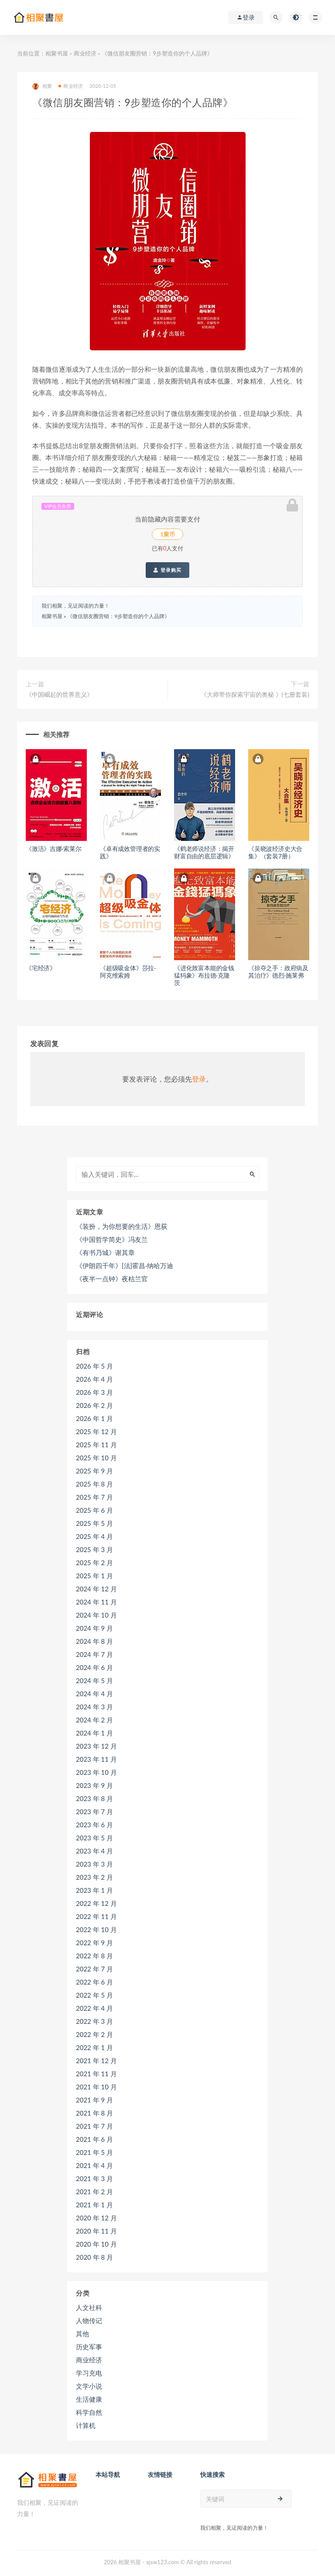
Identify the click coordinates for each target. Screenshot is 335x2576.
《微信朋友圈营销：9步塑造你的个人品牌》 (118, 616)
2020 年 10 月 (96, 2244)
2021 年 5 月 (94, 2152)
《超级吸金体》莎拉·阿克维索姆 (128, 971)
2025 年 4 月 (94, 1536)
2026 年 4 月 (94, 1379)
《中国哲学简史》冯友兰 (112, 1239)
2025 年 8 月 (94, 1484)
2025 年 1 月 (94, 1576)
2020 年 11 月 (96, 2231)
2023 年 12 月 (96, 1746)
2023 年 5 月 (94, 1838)
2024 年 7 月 (94, 1654)
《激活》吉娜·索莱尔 (54, 848)
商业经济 (85, 53)
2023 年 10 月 (96, 1772)
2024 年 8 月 (94, 1641)
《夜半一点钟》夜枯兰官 (112, 1279)
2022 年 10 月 (96, 1929)
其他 (82, 2333)
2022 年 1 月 (94, 2047)
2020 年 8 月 (94, 2257)
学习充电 (89, 2373)
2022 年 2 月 (94, 2034)
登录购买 (167, 570)
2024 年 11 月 (96, 1602)
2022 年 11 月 (96, 1916)
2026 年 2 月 (94, 1405)
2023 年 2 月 (94, 1877)
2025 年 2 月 (94, 1562)
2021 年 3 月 (94, 2178)
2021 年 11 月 (96, 2074)
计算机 (86, 2425)
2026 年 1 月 (94, 1418)
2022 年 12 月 (96, 1903)
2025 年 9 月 (94, 1471)
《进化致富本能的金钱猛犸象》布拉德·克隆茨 (204, 975)
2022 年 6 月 (94, 1982)
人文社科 (89, 2307)
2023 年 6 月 (94, 1825)
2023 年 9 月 (94, 1785)
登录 (199, 1079)
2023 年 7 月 (94, 1811)
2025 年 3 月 (94, 1549)
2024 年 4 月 (94, 1694)
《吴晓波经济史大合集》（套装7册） (275, 852)
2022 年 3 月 (94, 2021)
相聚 (42, 86)
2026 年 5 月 (94, 1366)
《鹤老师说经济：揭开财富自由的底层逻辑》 (204, 852)
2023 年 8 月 (94, 1798)
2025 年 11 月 (96, 1445)
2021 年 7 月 (94, 2126)
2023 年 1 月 (94, 1890)
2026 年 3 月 (94, 1392)
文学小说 (89, 2386)
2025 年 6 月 (94, 1510)
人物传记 (89, 2320)
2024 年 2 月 (94, 1720)
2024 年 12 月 (96, 1589)
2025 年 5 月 (94, 1523)
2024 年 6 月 (94, 1667)
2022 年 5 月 (94, 1995)
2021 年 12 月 (96, 2060)
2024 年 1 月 (94, 1733)
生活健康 (89, 2399)
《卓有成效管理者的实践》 (130, 852)
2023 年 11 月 (96, 1759)
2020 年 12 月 (96, 2218)
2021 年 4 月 (94, 2165)
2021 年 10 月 (96, 2087)
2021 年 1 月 (94, 2205)
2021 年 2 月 (94, 2192)
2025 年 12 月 (96, 1431)
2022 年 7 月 (94, 1969)
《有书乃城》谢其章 (105, 1252)
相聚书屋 (56, 53)
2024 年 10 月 (96, 1615)
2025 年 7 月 (94, 1497)
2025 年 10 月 (96, 1458)
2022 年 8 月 (94, 1956)
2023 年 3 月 (94, 1864)
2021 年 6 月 (94, 2139)
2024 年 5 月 (94, 1680)
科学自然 (89, 2412)
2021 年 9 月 (94, 2100)
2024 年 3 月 (94, 1707)
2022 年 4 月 (94, 2008)
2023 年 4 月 (94, 1851)
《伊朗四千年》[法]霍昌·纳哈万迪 (124, 1265)
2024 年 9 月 (94, 1628)
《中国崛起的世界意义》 (59, 694)
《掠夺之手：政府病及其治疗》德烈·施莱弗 (278, 971)
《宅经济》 (41, 968)
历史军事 (89, 2347)
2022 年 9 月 (94, 1943)
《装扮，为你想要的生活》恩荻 (122, 1226)
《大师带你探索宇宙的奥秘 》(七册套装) (255, 694)
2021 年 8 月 (94, 2113)
